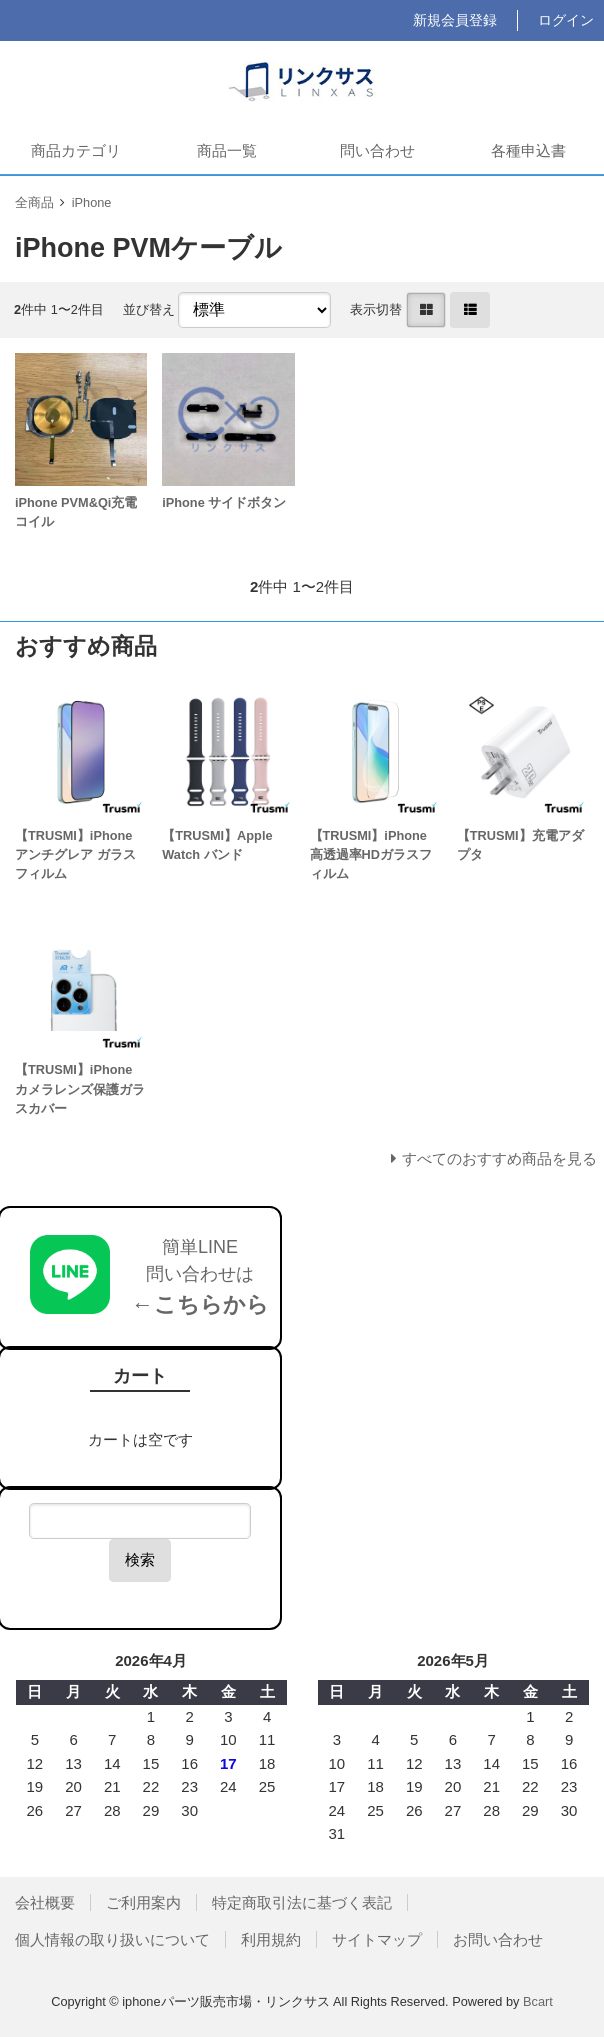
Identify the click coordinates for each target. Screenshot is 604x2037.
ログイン (566, 20)
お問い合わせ (498, 1939)
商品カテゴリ (76, 150)
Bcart (538, 2001)
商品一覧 (227, 150)
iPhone (92, 202)
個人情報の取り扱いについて (112, 1939)
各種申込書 (528, 150)
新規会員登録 (455, 20)
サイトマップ (377, 1939)
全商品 (34, 202)
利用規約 (271, 1939)
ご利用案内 (143, 1902)
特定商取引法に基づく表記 (302, 1902)
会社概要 (45, 1902)
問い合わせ (377, 150)
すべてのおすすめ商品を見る (499, 1158)
